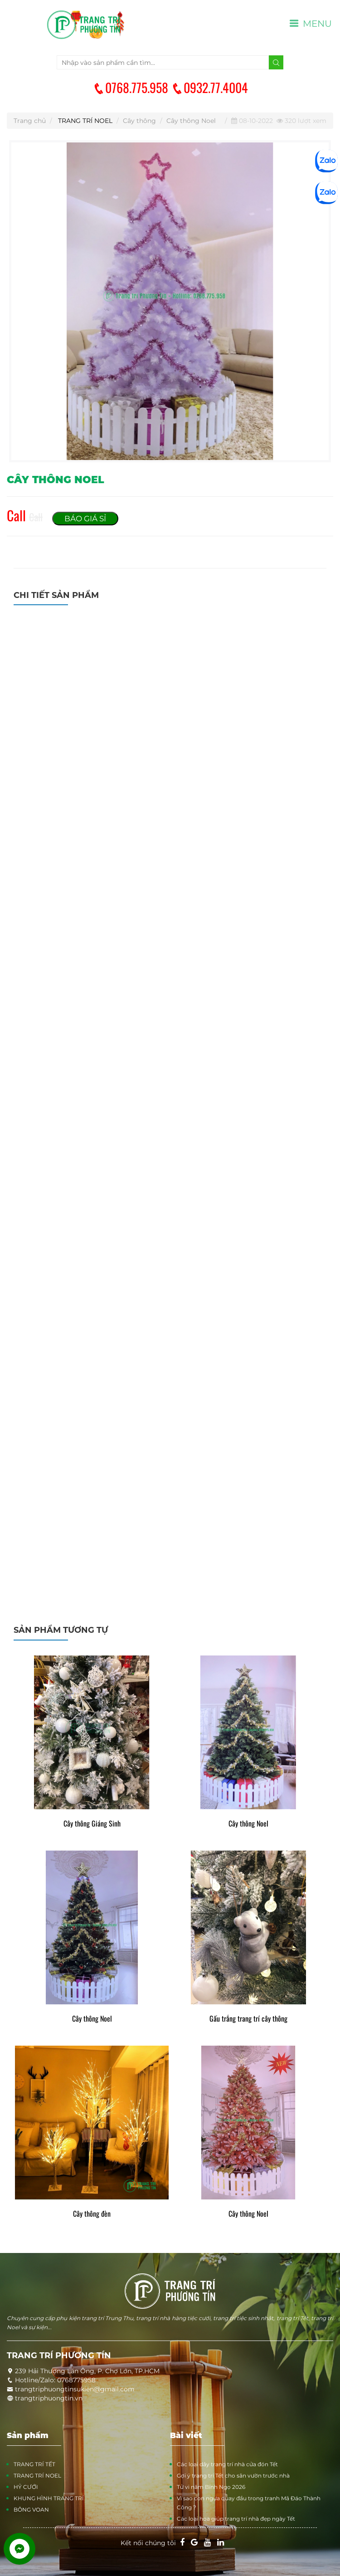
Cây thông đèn (92, 2214)
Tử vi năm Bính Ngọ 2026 (211, 2486)
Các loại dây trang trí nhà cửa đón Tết (227, 2464)
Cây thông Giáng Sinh (92, 1823)
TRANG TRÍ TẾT (34, 2464)
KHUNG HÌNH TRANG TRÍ (49, 2498)
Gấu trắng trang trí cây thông (248, 2018)
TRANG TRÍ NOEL (85, 121)
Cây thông (139, 121)
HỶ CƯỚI (26, 2486)
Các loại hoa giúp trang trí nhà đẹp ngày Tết (236, 2518)
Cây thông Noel (191, 121)
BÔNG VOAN (31, 2509)
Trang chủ (30, 121)
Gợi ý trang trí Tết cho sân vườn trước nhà (233, 2475)
